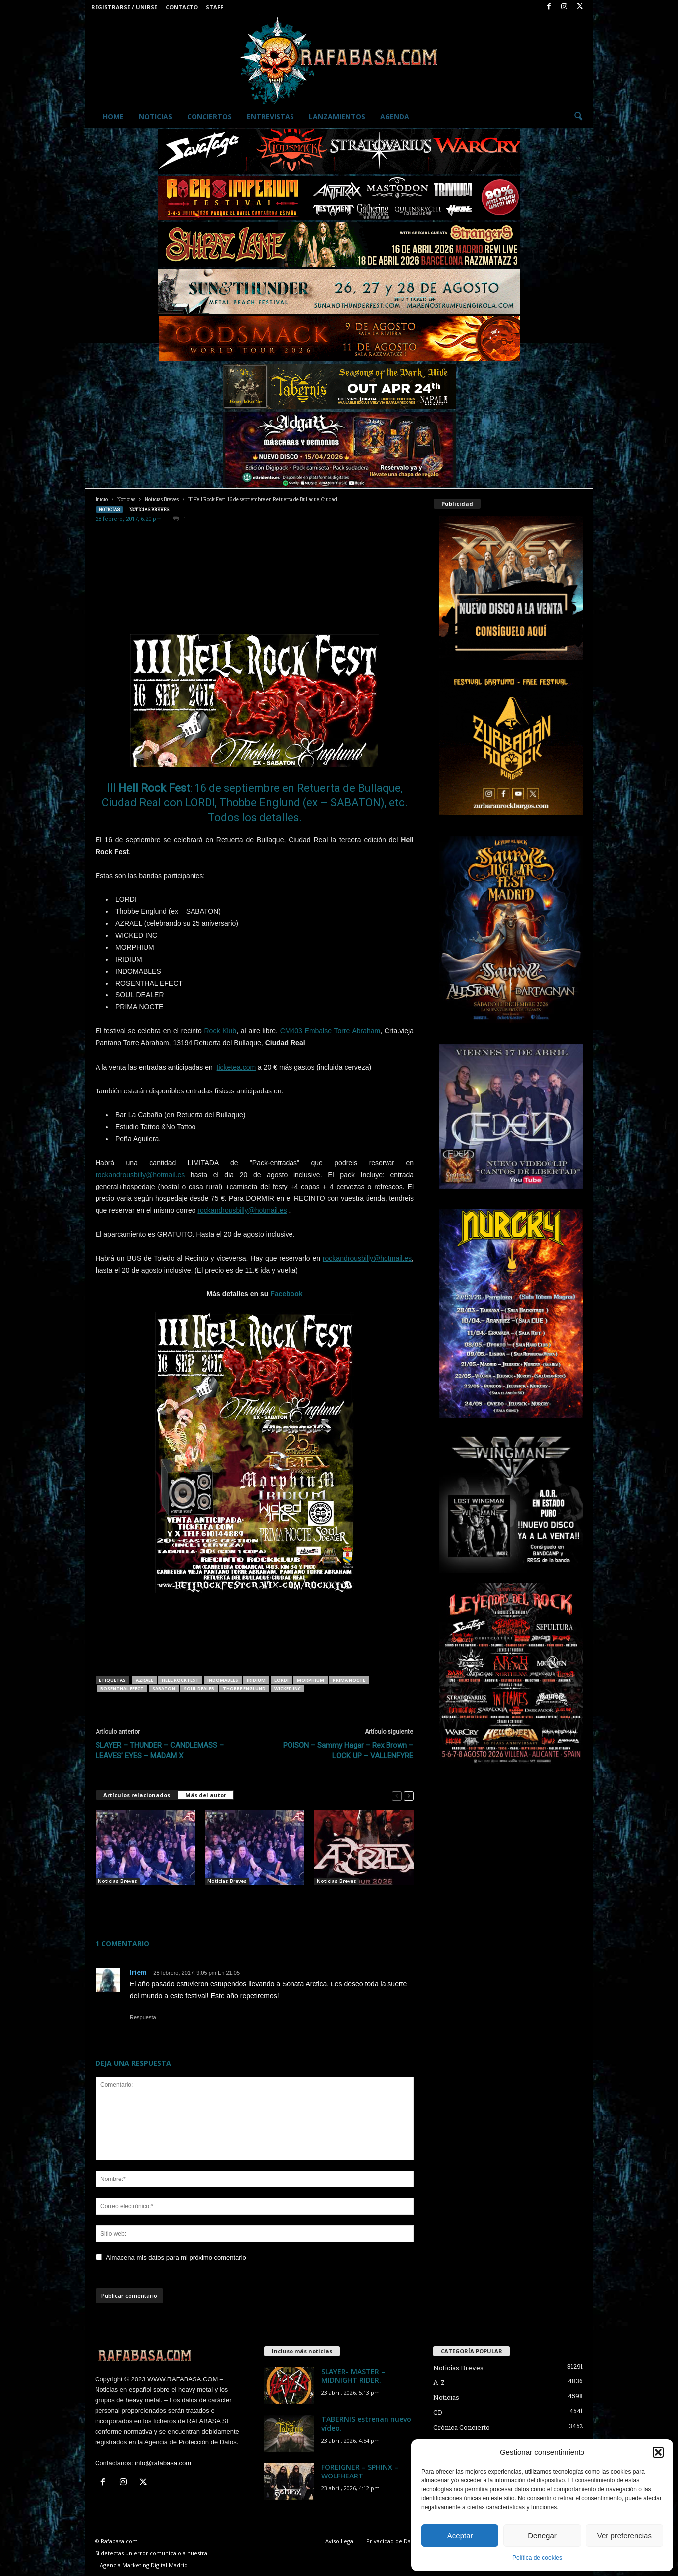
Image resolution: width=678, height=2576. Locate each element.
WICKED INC (287, 1688)
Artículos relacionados (136, 1795)
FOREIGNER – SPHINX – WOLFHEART (359, 2471)
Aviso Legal (340, 2541)
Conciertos (209, 116)
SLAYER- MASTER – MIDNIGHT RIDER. (353, 2376)
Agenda (394, 116)
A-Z (439, 2382)
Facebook (286, 1294)
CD (437, 2412)
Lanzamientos (337, 116)
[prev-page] (397, 1795)
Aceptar (460, 2535)
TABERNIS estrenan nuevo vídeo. (366, 2423)
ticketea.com (236, 1067)
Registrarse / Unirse (124, 7)
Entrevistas (270, 116)
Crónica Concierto (461, 2427)
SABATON (163, 1688)
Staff (214, 7)
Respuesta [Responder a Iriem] (143, 2017)
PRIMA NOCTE (349, 1680)
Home (113, 116)
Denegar (542, 2535)
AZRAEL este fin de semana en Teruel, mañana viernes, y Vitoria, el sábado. (254, 1900)
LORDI (281, 1680)
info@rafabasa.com (163, 2463)
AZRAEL (144, 1680)
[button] (658, 2452)
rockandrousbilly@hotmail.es (140, 1175)
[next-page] (409, 1795)
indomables (222, 1680)
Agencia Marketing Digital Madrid (144, 2565)
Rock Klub (220, 1031)
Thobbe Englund (244, 1688)
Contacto (182, 7)
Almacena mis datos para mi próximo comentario (176, 2257)
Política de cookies (537, 2557)
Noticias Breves (162, 499)
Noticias (155, 116)
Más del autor (205, 1795)
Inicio (102, 499)
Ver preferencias (624, 2535)
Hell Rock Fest (180, 1680)
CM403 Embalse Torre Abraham (330, 1031)
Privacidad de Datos (392, 2541)
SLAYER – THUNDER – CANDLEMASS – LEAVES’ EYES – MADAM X (160, 1750)
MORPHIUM (310, 1680)
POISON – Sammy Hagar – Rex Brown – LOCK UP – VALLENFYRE (348, 1750)
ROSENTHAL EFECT (122, 1688)
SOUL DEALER (199, 1688)
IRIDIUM (256, 1680)
